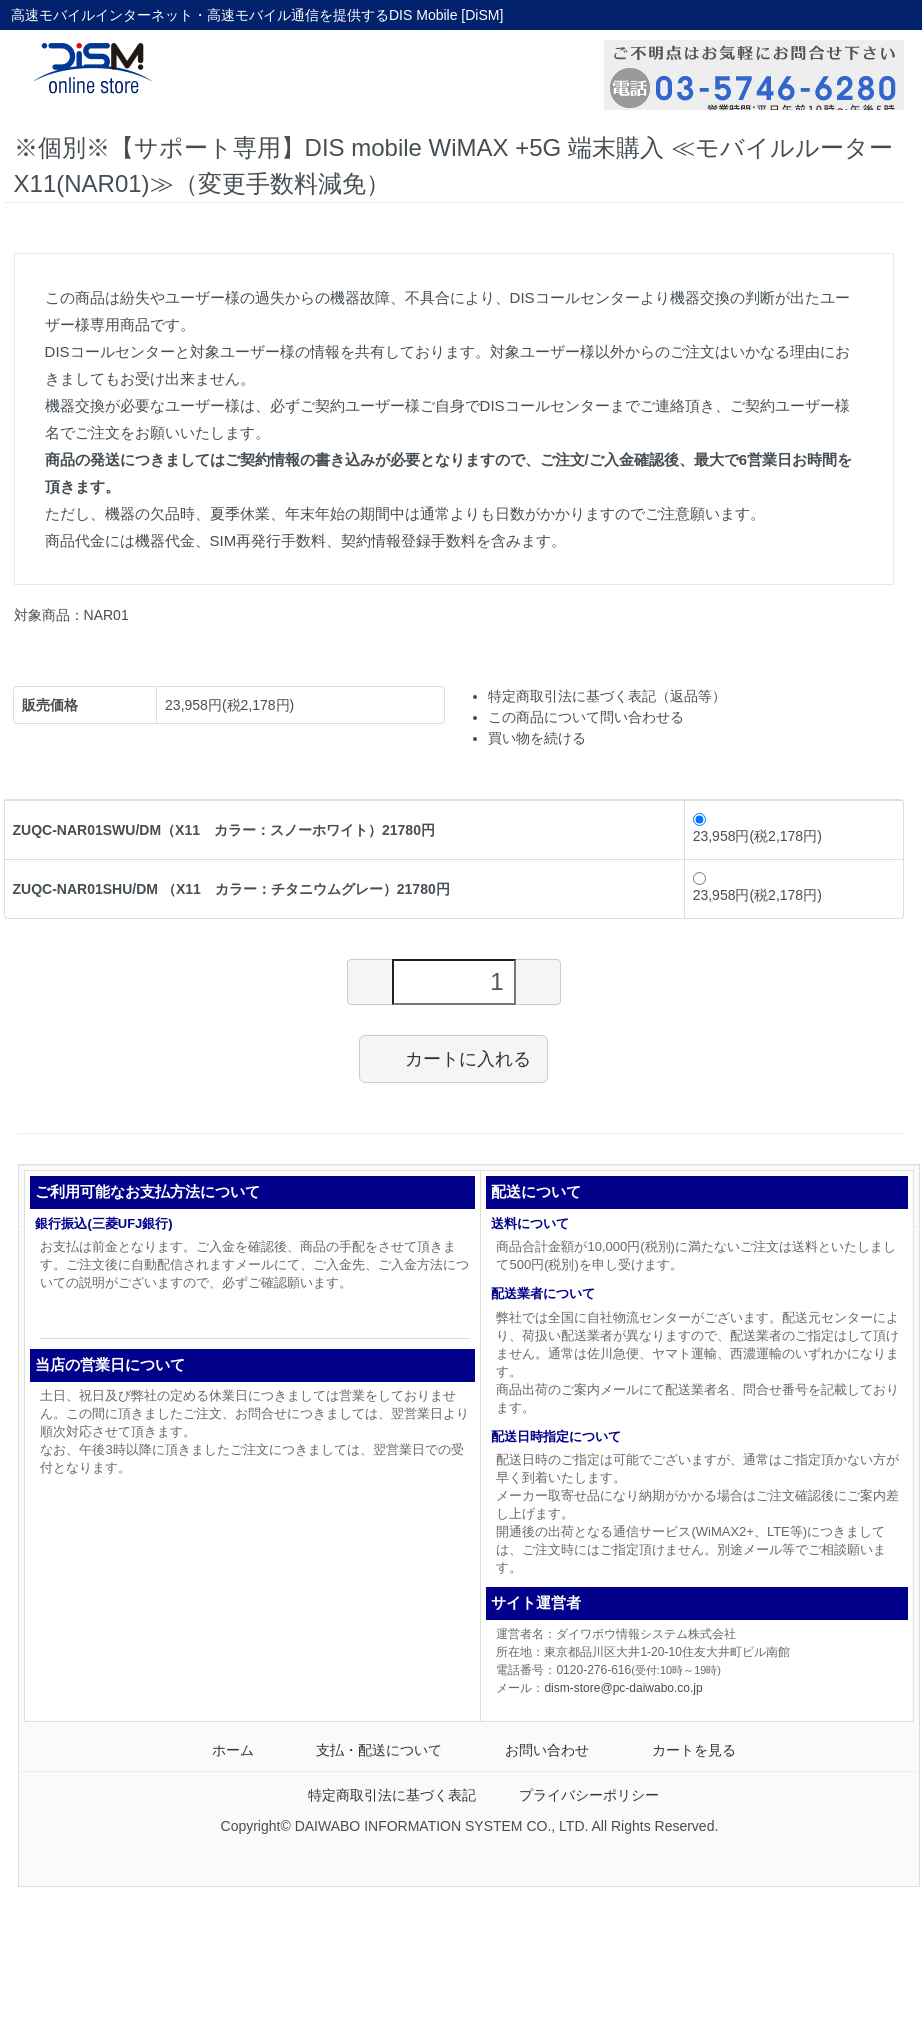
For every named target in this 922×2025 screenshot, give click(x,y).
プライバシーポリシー (574, 1795)
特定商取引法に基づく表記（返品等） (607, 696)
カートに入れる (453, 1058)
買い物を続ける (537, 738)
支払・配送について (364, 1750)
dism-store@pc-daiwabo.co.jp (623, 1688)
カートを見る (679, 1750)
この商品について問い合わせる (586, 717)
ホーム (218, 1750)
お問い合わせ (532, 1750)
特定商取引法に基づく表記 (377, 1795)
